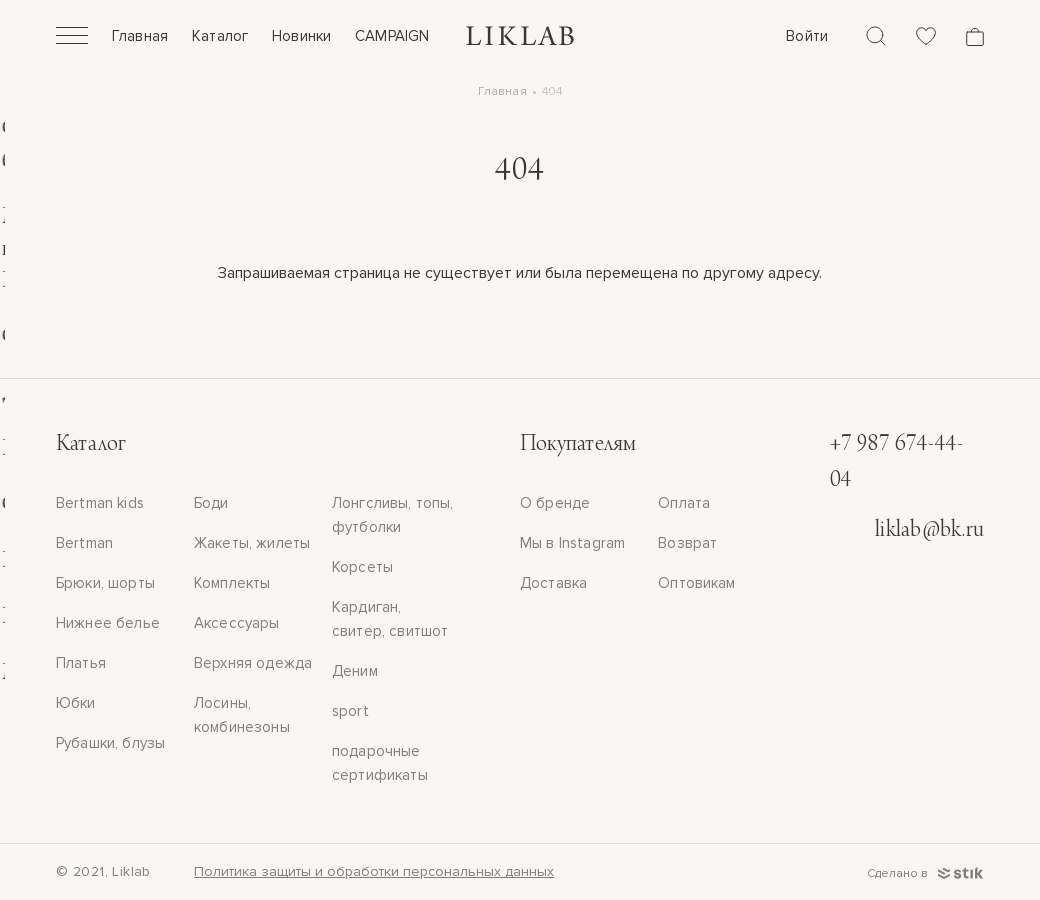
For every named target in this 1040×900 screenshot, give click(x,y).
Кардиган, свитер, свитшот (390, 619)
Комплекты (232, 583)
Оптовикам (696, 583)
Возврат (687, 543)
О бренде (555, 503)
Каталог (220, 36)
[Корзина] (975, 36)
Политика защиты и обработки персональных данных (374, 871)
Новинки (301, 36)
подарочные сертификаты (380, 763)
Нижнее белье (108, 623)
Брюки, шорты (105, 583)
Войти (807, 36)
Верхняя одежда (253, 663)
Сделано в (925, 873)
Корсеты (362, 567)
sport (350, 711)
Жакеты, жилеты (252, 543)
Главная (140, 36)
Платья (81, 663)
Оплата (684, 503)
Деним (355, 671)
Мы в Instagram (572, 543)
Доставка (553, 583)
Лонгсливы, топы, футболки (392, 515)
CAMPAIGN (392, 36)
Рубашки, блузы (110, 743)
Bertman (84, 543)
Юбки (76, 703)
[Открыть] (72, 38)
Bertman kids (100, 503)
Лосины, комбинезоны (242, 715)
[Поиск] (876, 36)
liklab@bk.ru (929, 531)
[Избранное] (926, 36)
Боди (211, 503)
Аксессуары (237, 623)
